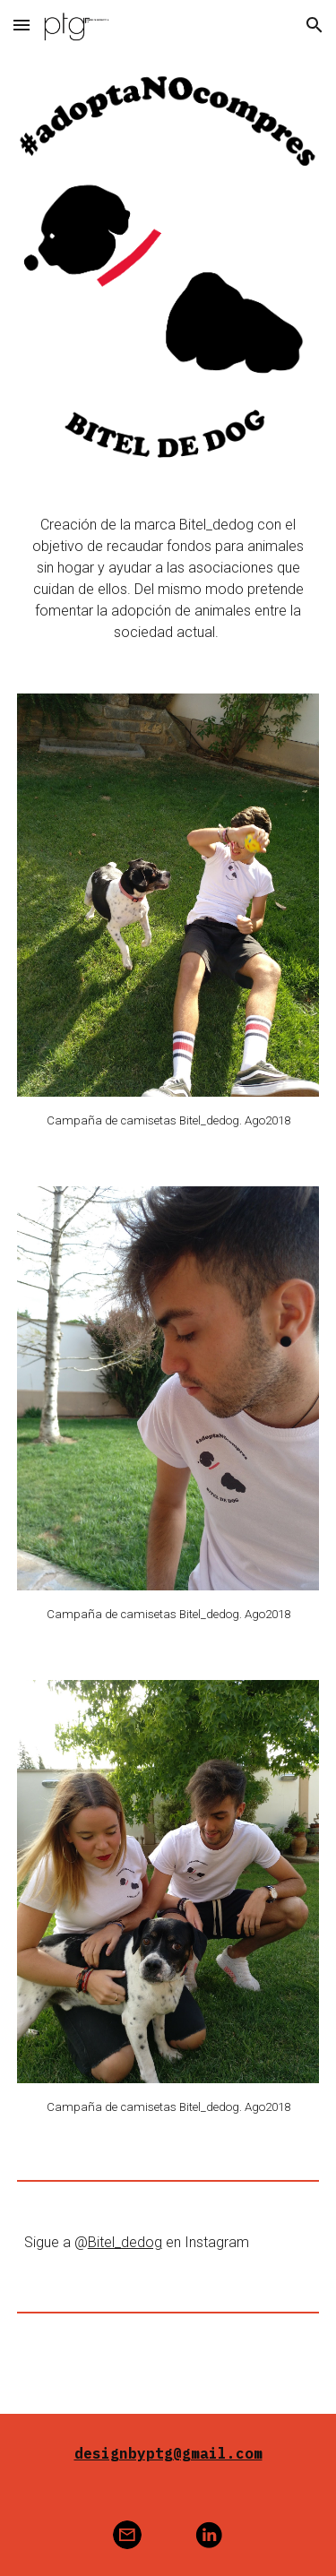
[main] (168, 578)
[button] (21, 24)
